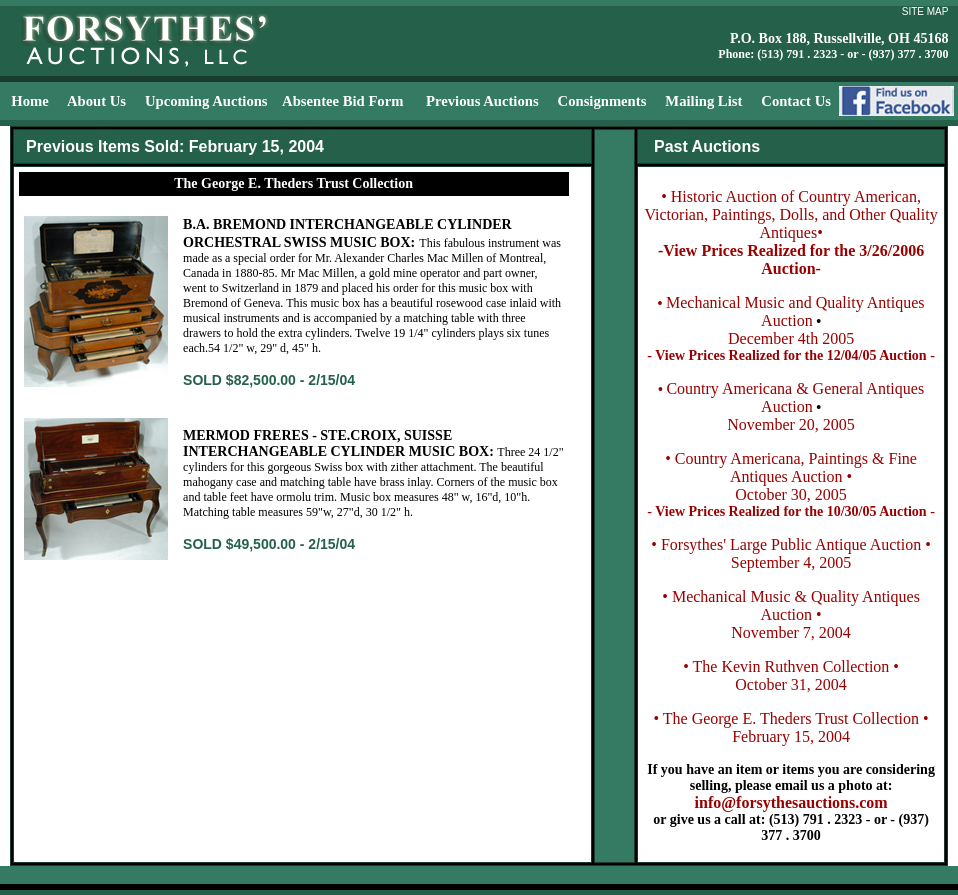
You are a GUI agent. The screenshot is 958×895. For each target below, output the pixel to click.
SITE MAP (925, 11)
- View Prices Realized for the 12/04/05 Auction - (790, 355)
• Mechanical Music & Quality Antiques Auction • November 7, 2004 (791, 614)
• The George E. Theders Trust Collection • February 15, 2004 (790, 727)
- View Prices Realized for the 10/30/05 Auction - (790, 511)
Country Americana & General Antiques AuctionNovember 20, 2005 (795, 406)
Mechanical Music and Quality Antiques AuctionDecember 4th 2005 (795, 320)
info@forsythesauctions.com (791, 802)
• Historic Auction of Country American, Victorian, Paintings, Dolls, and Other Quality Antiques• (790, 214)
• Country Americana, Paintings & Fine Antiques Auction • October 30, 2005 (791, 476)
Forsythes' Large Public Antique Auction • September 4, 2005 (796, 553)
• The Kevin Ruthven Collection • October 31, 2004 (791, 675)
